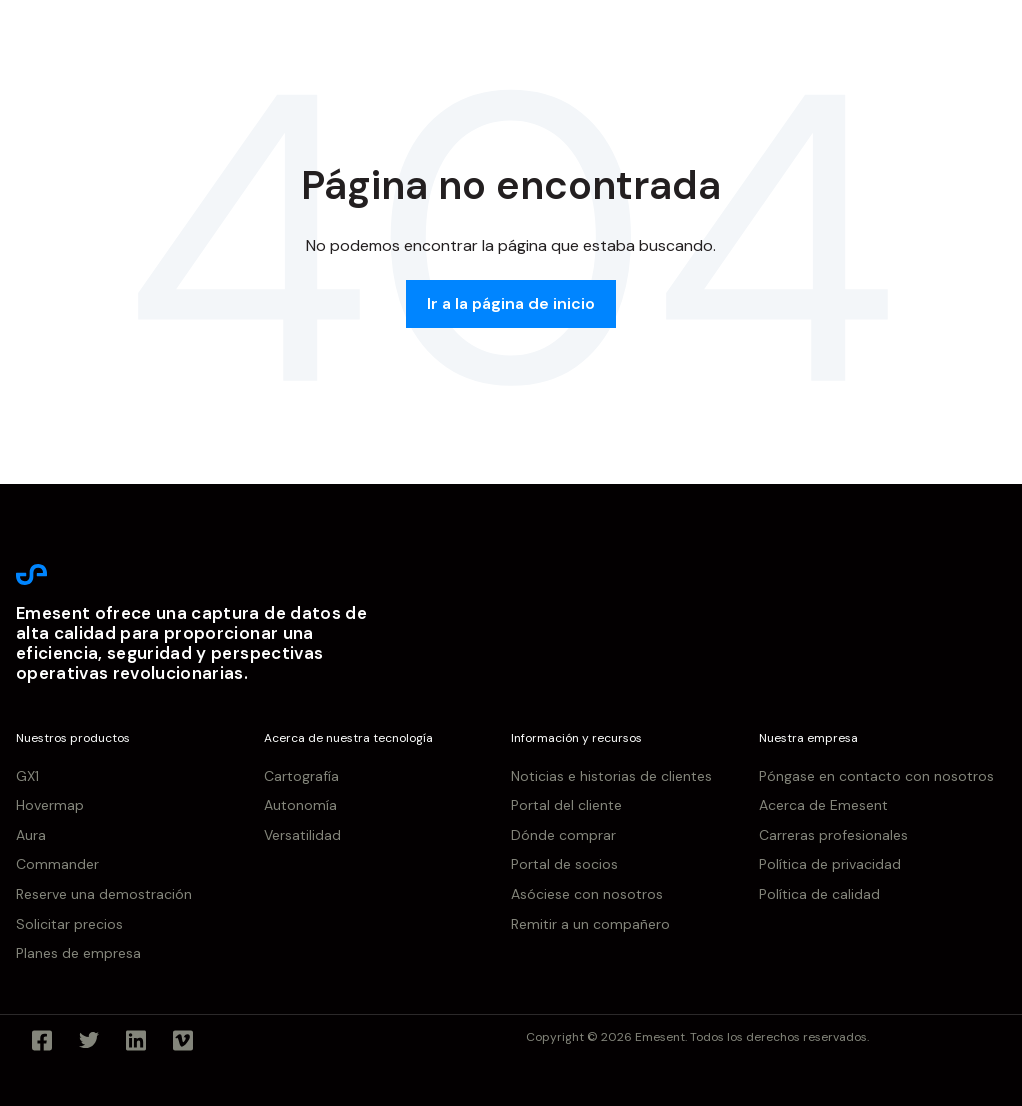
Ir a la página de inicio (511, 303)
